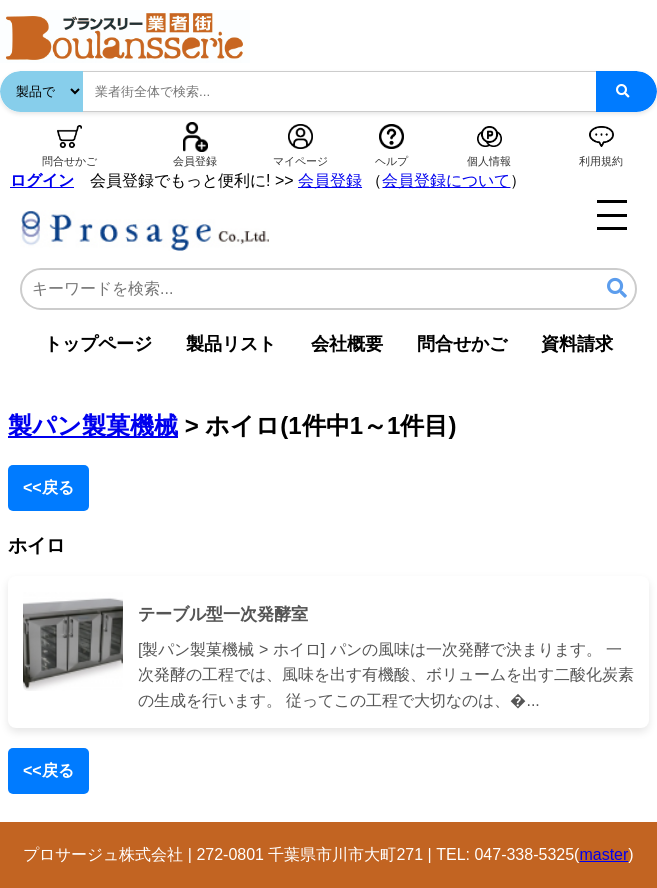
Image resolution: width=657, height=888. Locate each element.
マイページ (300, 161)
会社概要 (347, 344)
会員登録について (446, 180)
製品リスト (231, 344)
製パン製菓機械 (93, 425)
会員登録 (195, 161)
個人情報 (489, 161)
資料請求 (577, 344)
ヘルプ (391, 161)
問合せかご (69, 161)
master (603, 854)
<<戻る (48, 487)
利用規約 (601, 161)
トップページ (98, 344)
